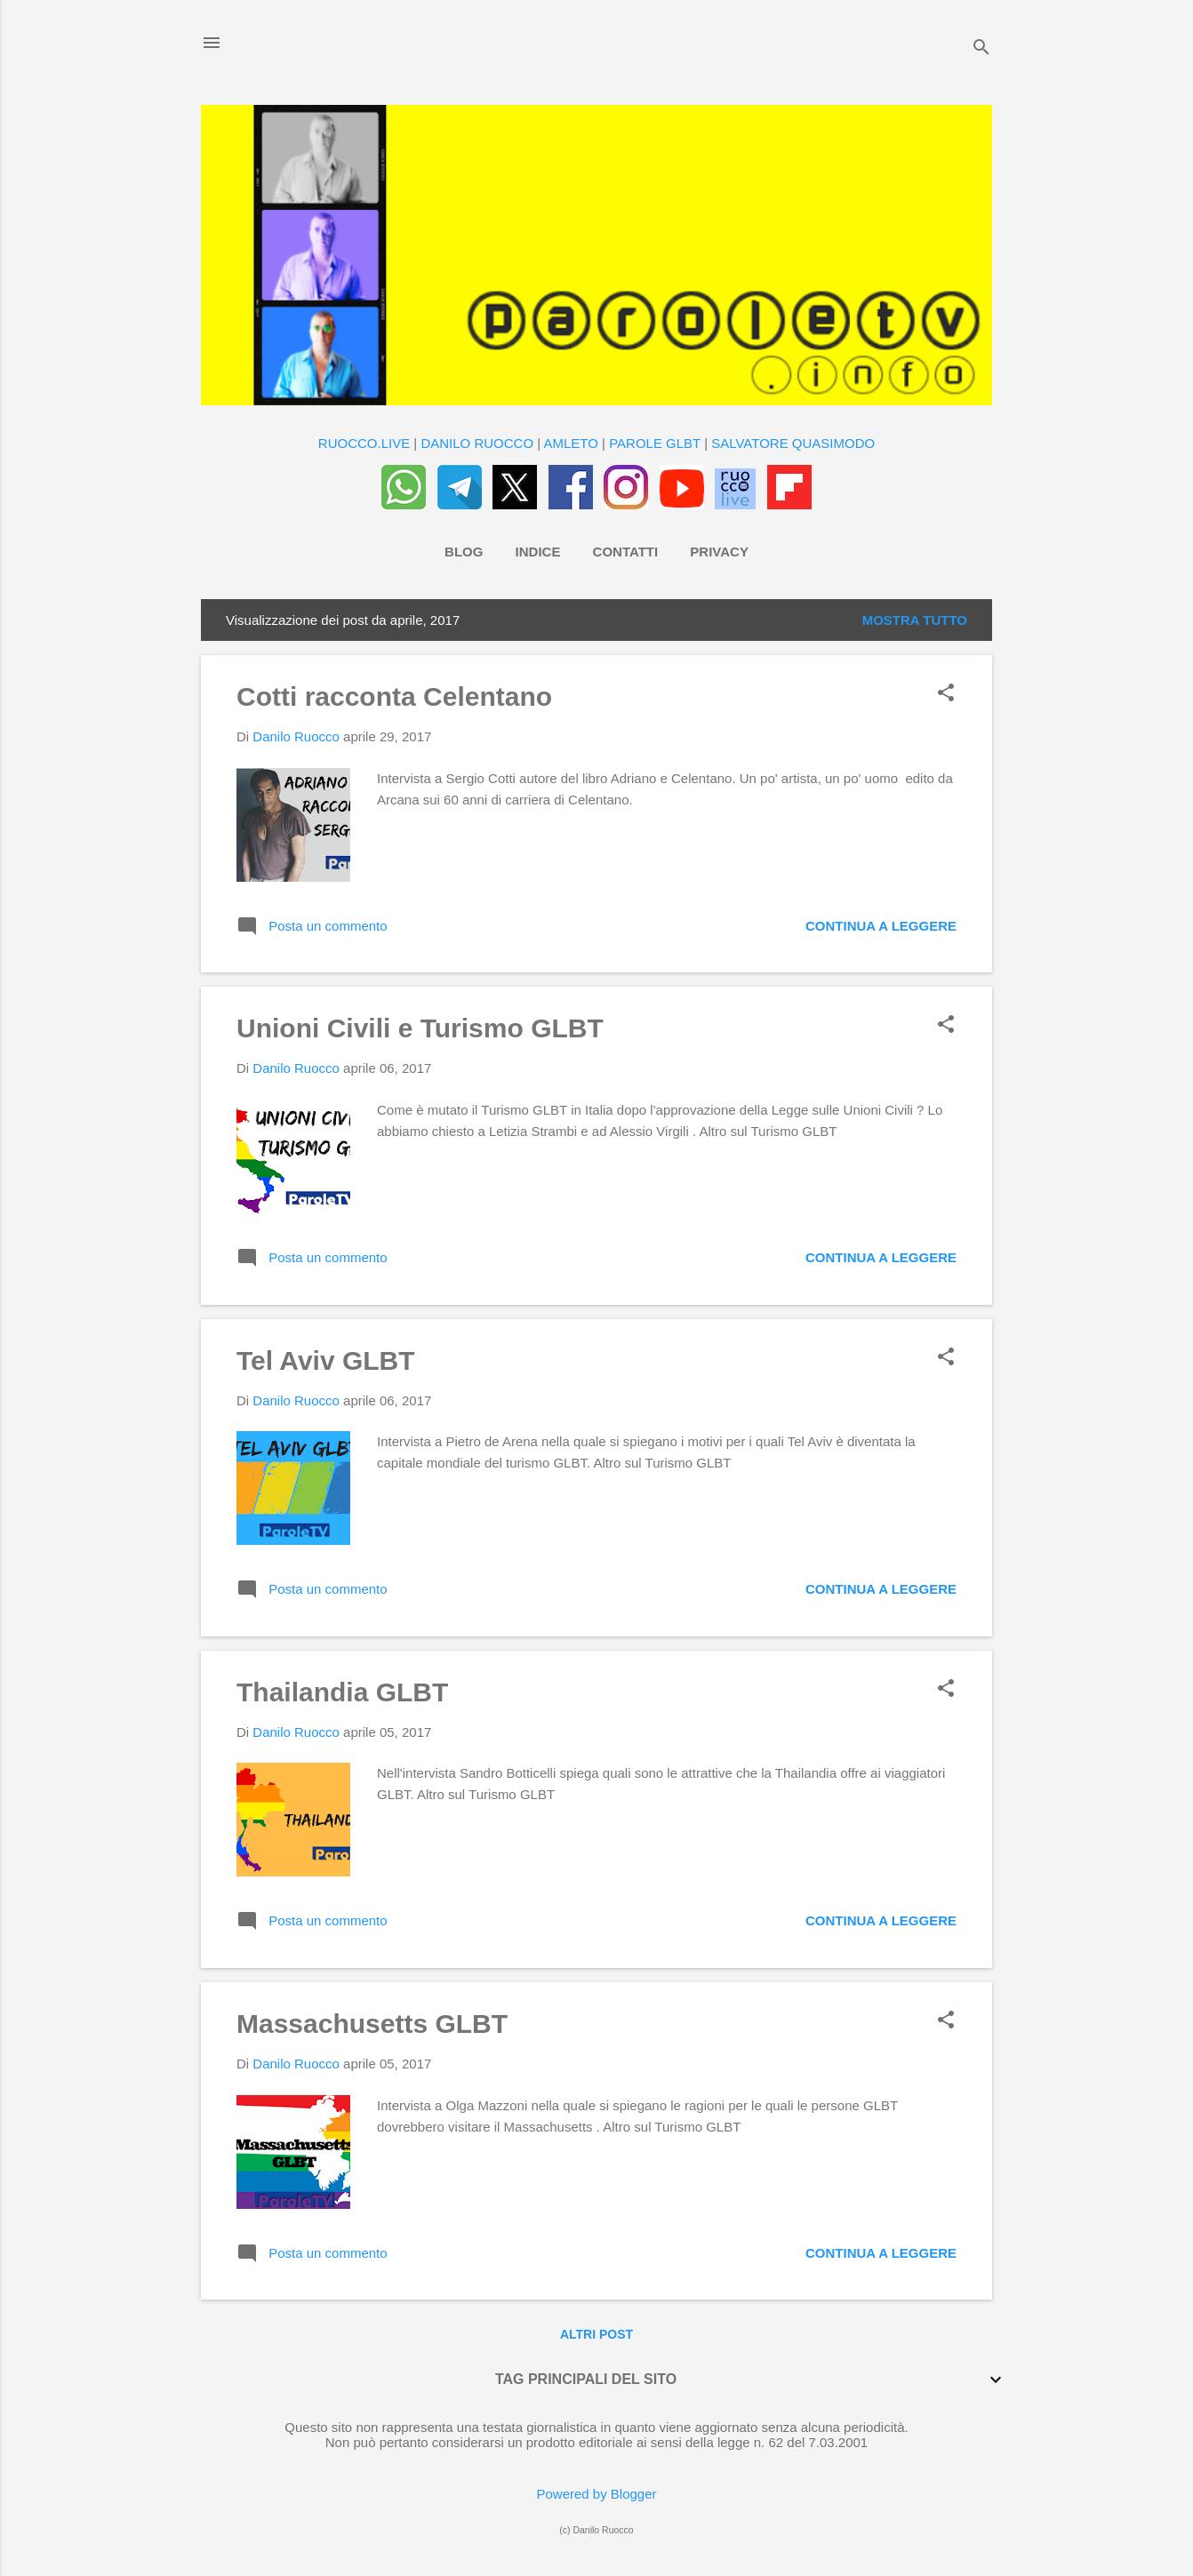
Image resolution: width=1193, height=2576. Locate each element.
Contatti (626, 551)
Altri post (596, 2334)
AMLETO (571, 443)
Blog (463, 551)
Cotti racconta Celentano (394, 696)
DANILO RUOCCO (476, 443)
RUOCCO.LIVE (364, 443)
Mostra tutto (914, 620)
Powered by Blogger (596, 2493)
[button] (946, 694)
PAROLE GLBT (655, 443)
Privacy (719, 551)
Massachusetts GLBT (372, 2023)
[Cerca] (981, 48)
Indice (538, 551)
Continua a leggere (881, 925)
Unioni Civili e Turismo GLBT (420, 1028)
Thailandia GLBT (342, 1692)
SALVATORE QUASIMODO (793, 443)
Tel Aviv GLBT (325, 1360)
